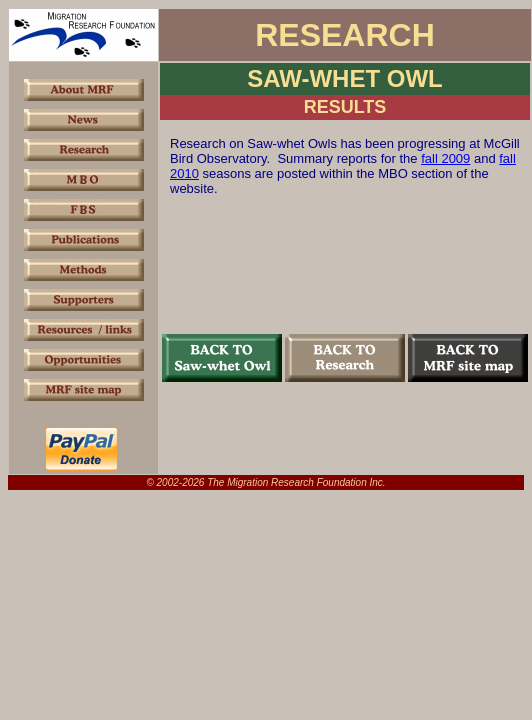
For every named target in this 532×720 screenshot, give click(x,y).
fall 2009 (445, 158)
